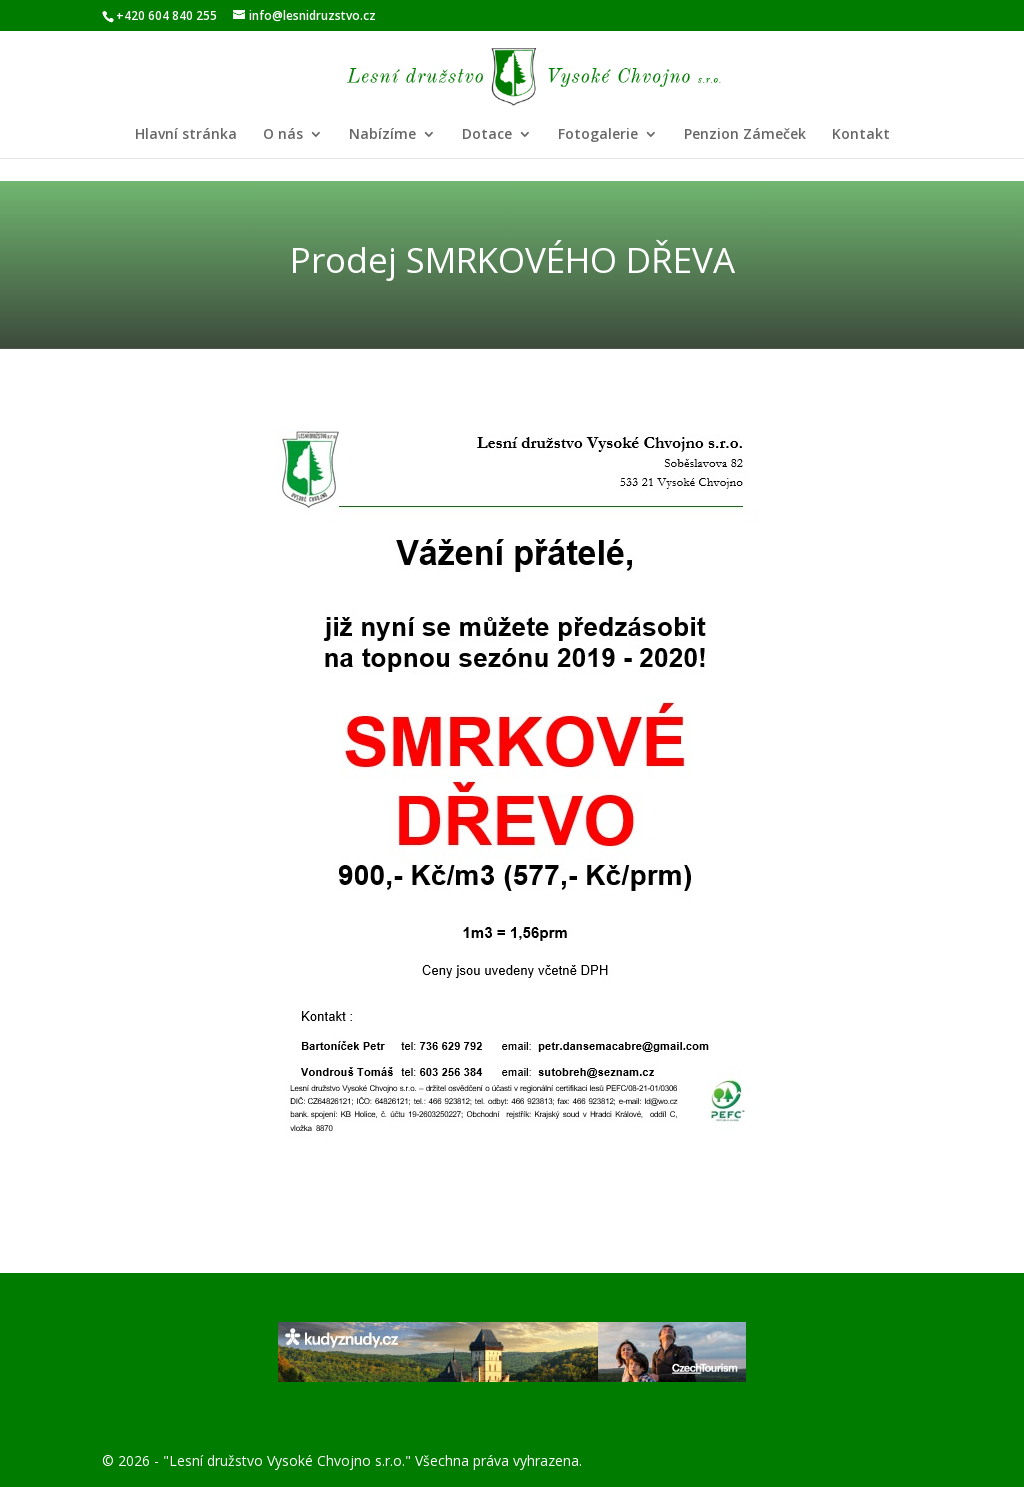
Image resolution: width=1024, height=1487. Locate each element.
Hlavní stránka (186, 135)
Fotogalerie (598, 135)
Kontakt (861, 135)
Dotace (487, 135)
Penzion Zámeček (745, 135)
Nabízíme (382, 135)
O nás (283, 135)
